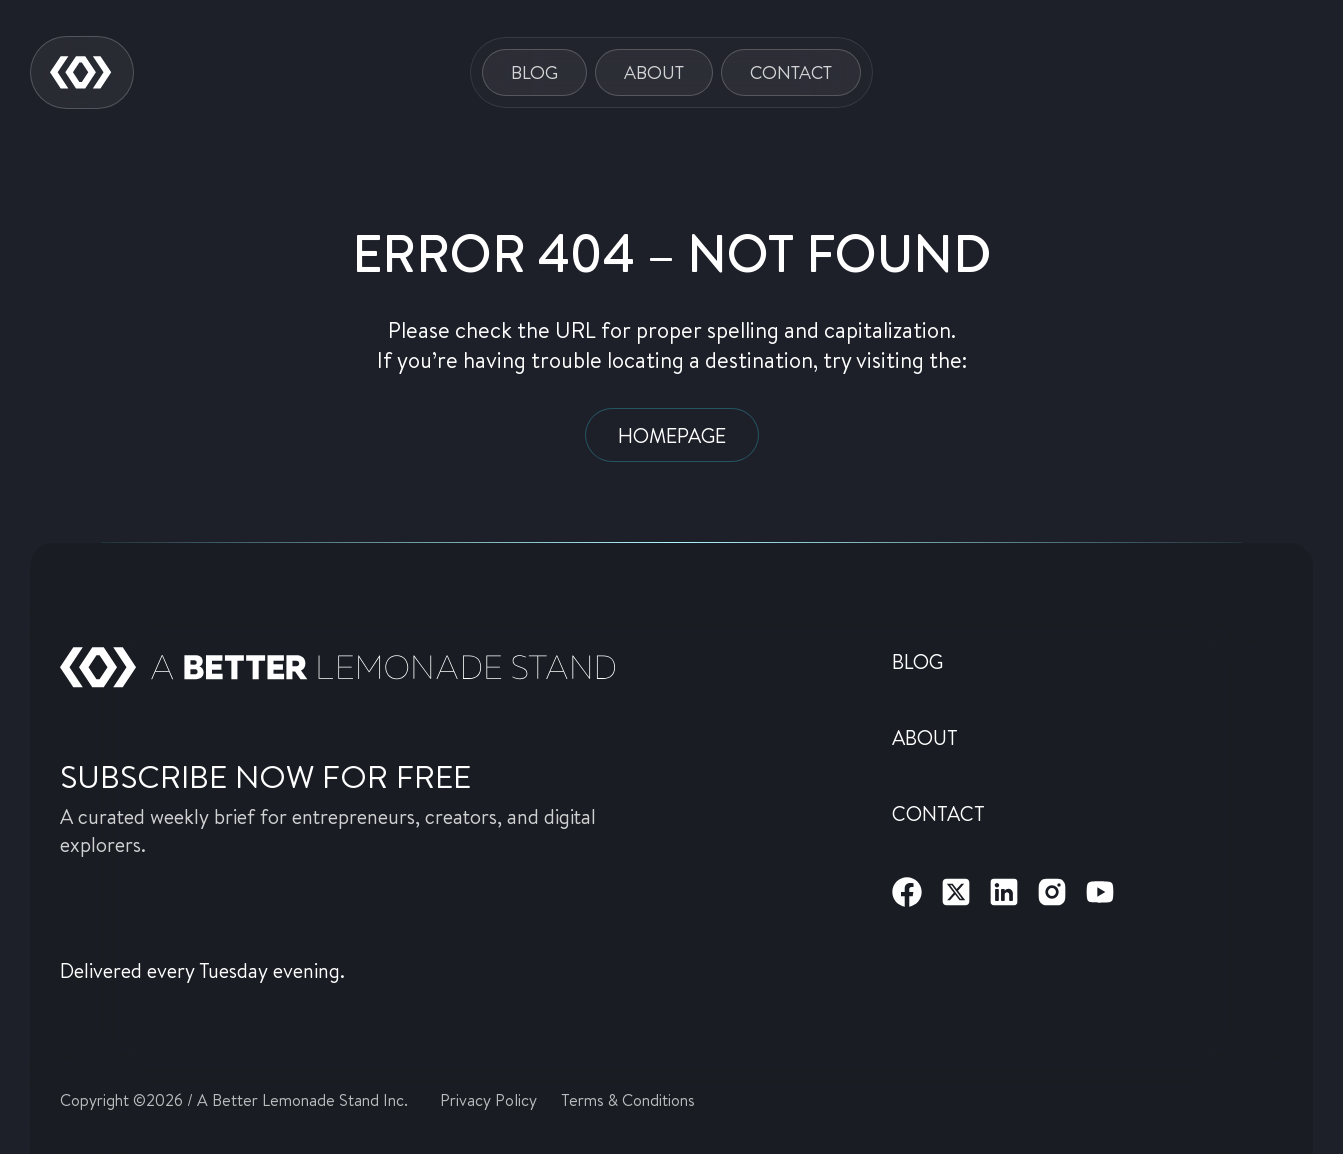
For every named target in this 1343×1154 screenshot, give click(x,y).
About (654, 72)
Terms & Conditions (628, 1099)
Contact (791, 72)
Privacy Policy (488, 1099)
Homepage (672, 435)
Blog (534, 72)
